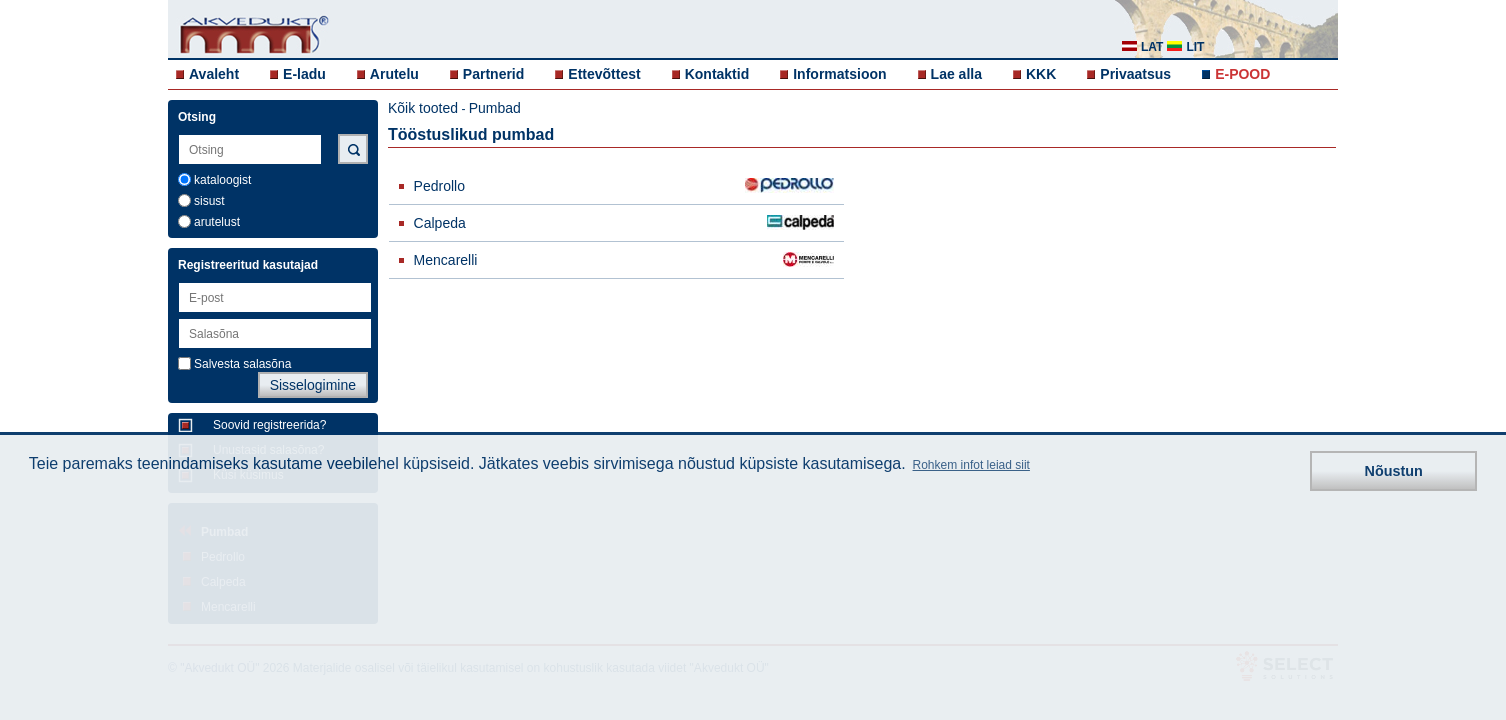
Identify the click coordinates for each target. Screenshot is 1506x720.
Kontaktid (717, 74)
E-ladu (304, 74)
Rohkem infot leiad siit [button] (971, 465)
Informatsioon (839, 74)
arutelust (217, 222)
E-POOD (1242, 74)
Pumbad (495, 108)
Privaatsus (1135, 74)
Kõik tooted (423, 108)
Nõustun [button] (1394, 471)
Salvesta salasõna (242, 364)
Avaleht (214, 74)
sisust (209, 201)
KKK (1041, 74)
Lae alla (956, 74)
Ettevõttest (604, 74)
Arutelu (394, 74)
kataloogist (222, 180)
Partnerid (493, 74)
